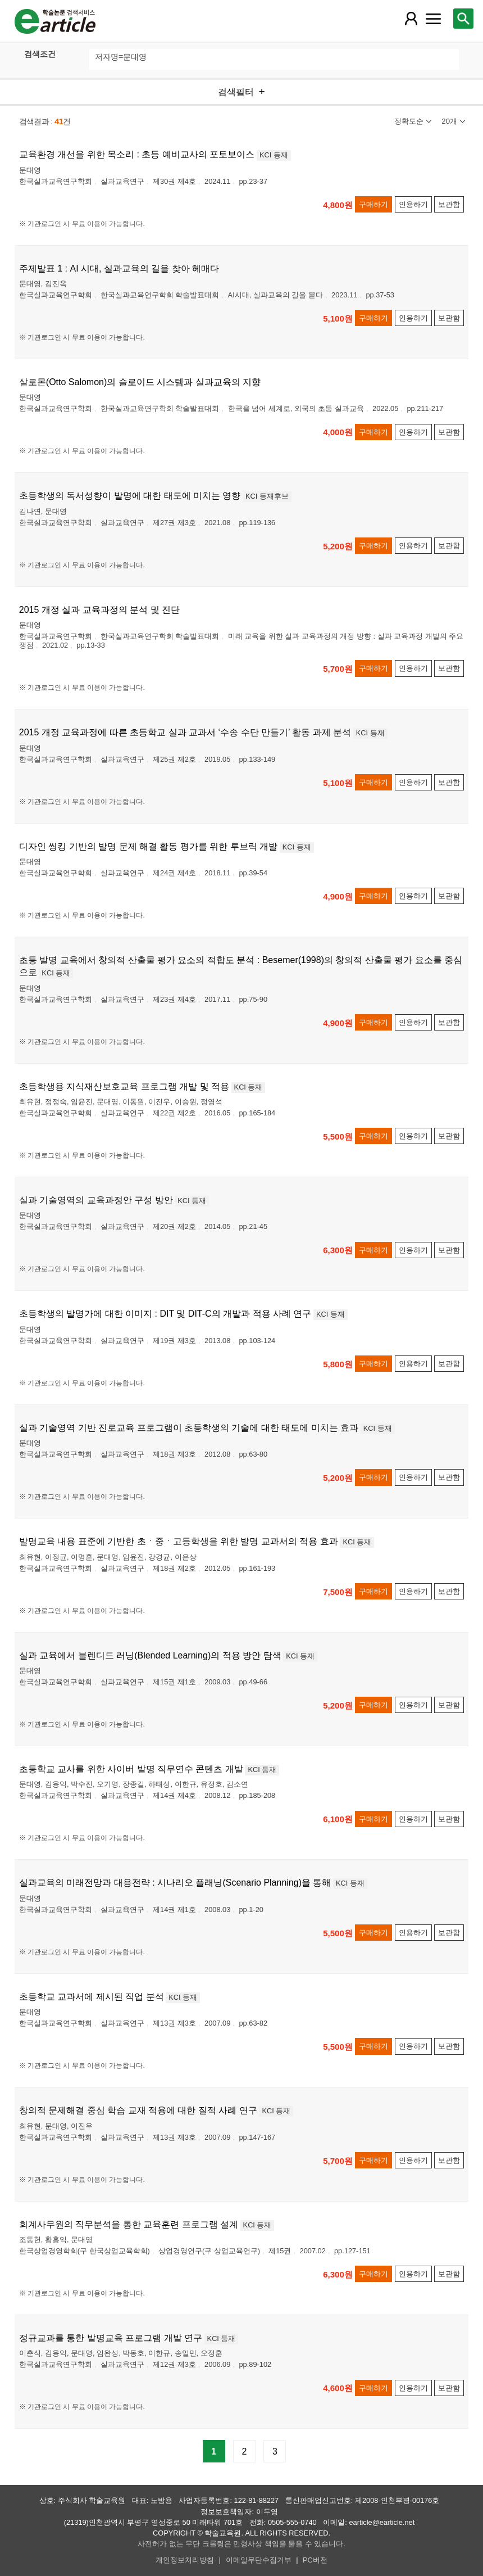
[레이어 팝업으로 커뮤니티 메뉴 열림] (433, 18)
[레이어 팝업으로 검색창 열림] (463, 18)
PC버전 (315, 2560)
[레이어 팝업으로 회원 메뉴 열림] (410, 18)
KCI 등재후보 (267, 496)
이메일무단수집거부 (258, 2560)
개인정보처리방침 (185, 2560)
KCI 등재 (273, 155)
